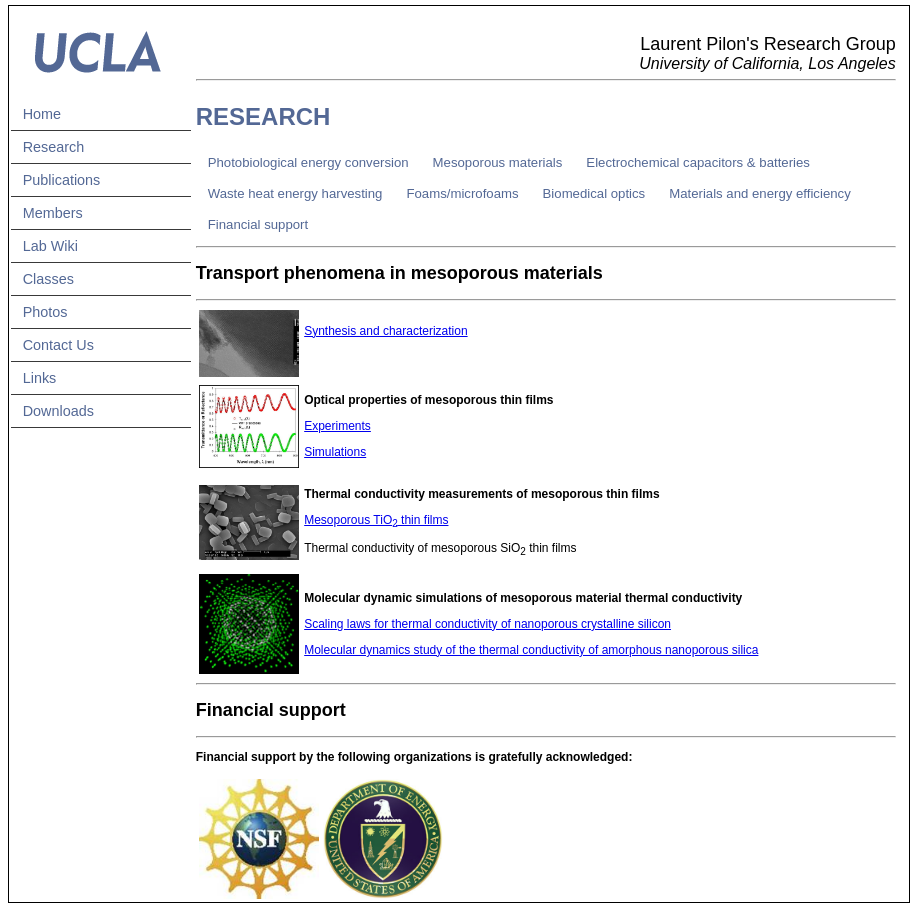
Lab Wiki (50, 246)
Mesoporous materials (498, 162)
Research (54, 147)
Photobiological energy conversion (308, 162)
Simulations (335, 452)
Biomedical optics (594, 193)
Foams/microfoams (462, 193)
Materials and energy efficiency (760, 193)
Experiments (337, 426)
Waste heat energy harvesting (295, 193)
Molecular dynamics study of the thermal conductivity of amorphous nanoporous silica (531, 650)
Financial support (258, 224)
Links (40, 378)
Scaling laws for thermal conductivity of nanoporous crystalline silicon (487, 624)
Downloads (58, 411)
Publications (62, 180)
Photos (45, 312)
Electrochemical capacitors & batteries (698, 162)
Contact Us (58, 345)
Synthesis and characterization (385, 331)
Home (42, 114)
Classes (48, 279)
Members (53, 213)
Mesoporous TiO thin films (376, 520)
